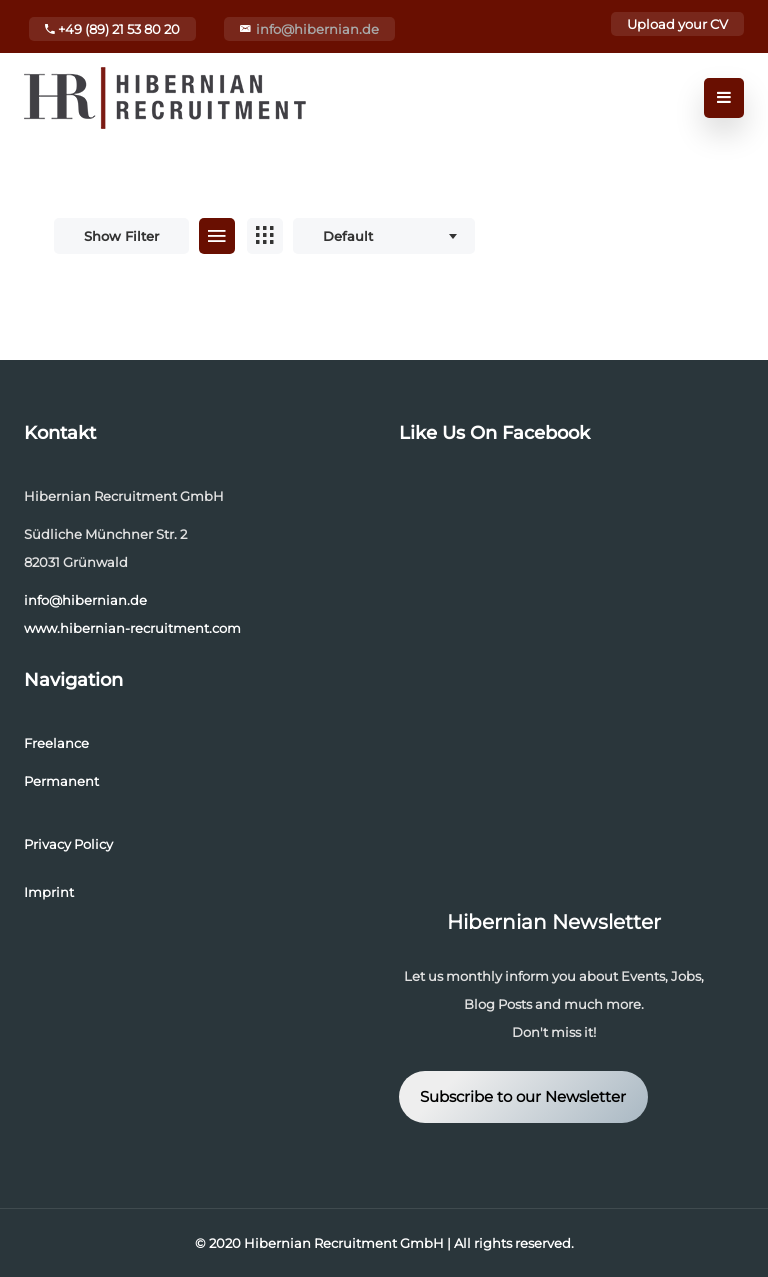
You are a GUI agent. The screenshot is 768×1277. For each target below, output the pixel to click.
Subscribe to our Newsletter (523, 1097)
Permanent (61, 781)
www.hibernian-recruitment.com (132, 628)
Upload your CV (677, 24)
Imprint (49, 892)
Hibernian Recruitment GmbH (344, 1243)
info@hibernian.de (317, 29)
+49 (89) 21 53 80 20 (112, 29)
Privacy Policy (68, 844)
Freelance (56, 743)
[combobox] (384, 236)
